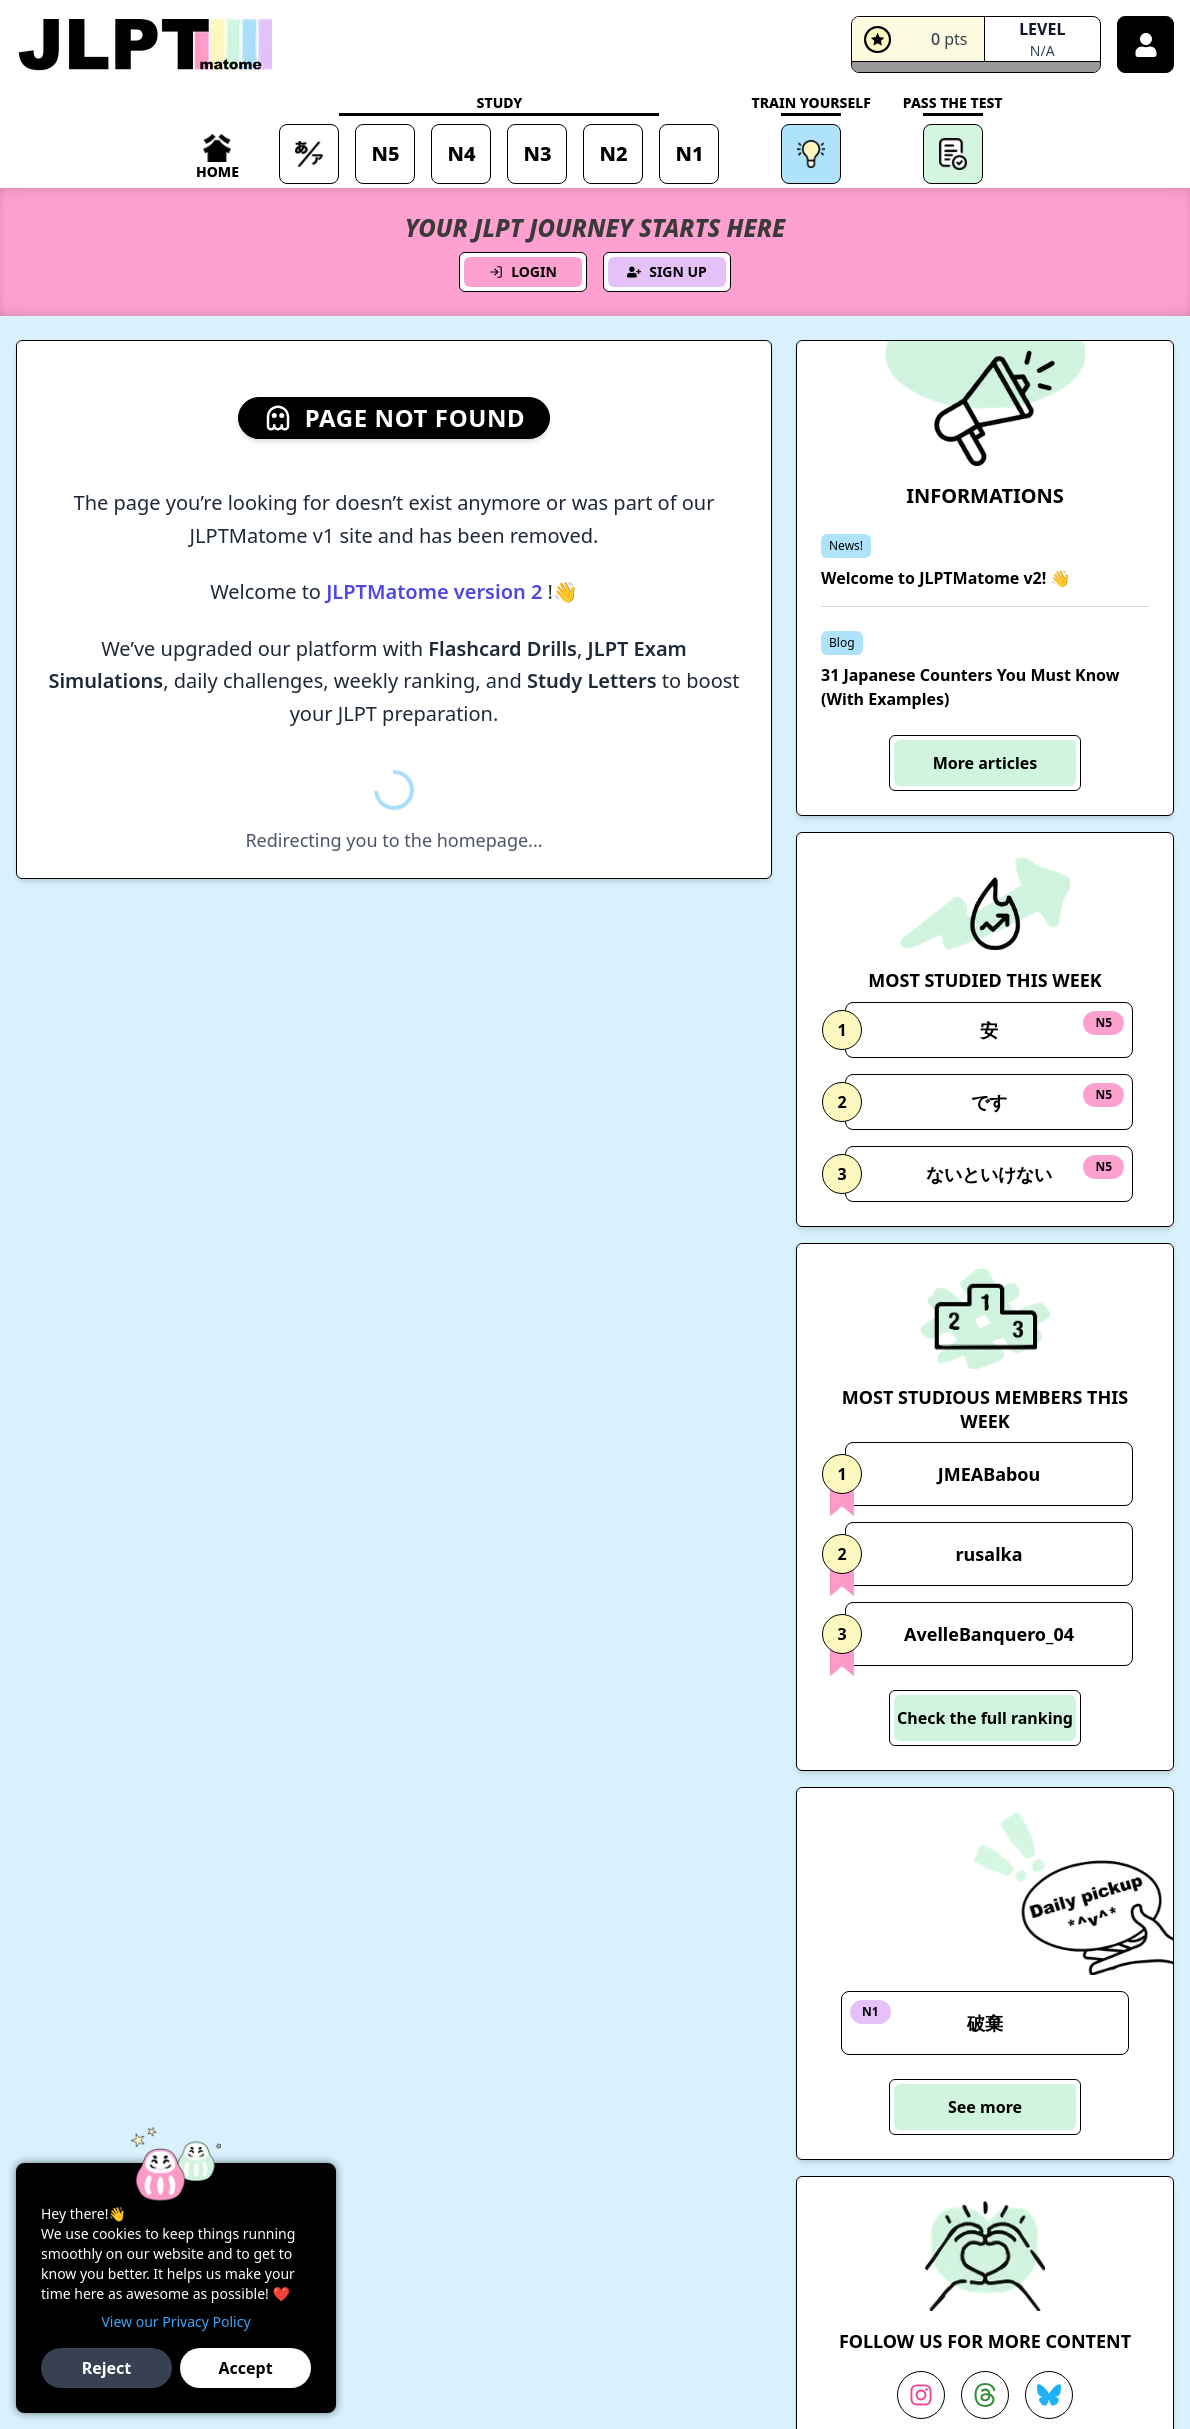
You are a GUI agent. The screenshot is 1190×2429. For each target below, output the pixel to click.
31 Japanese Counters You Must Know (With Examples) (970, 687)
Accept (245, 2368)
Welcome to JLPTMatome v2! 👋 (945, 578)
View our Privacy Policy (175, 2321)
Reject (107, 2368)
